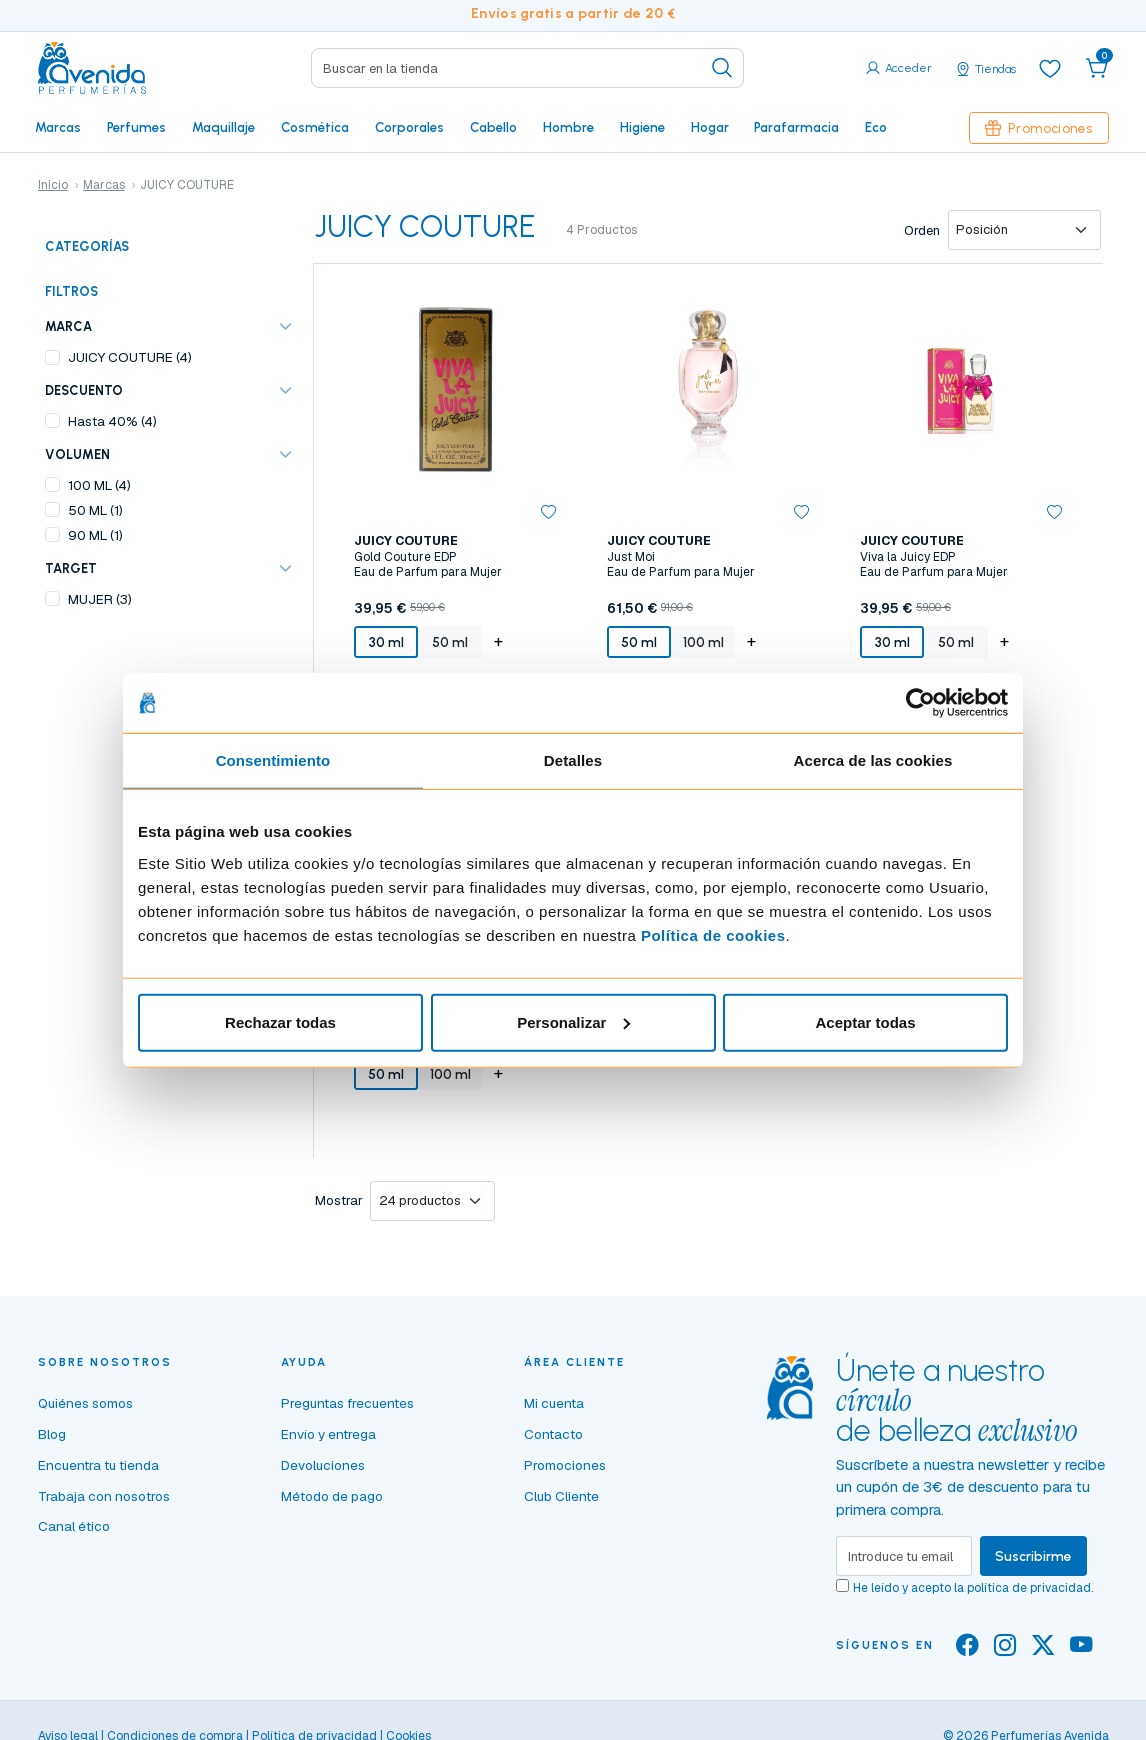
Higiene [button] (642, 127)
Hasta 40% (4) (112, 421)
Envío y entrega (328, 1434)
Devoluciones (323, 1465)
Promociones (1039, 128)
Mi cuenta (554, 1403)
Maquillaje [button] (223, 127)
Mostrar (339, 1200)
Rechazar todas (280, 1021)
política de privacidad (1029, 1588)
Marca (68, 326)
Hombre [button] (568, 127)
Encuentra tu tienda (98, 1465)
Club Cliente (561, 1496)
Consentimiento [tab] (273, 760)
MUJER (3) (100, 599)
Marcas (58, 127)
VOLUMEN (77, 454)
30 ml (386, 642)
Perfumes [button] (136, 127)
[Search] (527, 68)
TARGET (71, 568)
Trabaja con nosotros (104, 1496)
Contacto (553, 1434)
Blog (52, 1434)
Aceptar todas (865, 1021)
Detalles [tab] (573, 760)
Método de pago (332, 1496)
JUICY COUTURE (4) (130, 357)
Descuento (84, 390)
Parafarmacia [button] (796, 127)
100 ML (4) (99, 485)
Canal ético (74, 1526)
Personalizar (573, 1021)
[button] (1097, 68)
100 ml (703, 642)
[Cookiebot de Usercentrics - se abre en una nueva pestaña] (920, 703)
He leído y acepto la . (973, 1588)
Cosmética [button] (315, 127)
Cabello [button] (493, 127)
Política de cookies (713, 934)
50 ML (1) (95, 510)
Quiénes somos (85, 1403)
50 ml (450, 642)
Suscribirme (1033, 1556)
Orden (922, 230)
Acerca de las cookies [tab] (873, 760)
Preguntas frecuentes (347, 1403)
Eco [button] (876, 127)
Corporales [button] (409, 127)
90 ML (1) (95, 535)
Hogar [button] (710, 127)
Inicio (53, 185)
